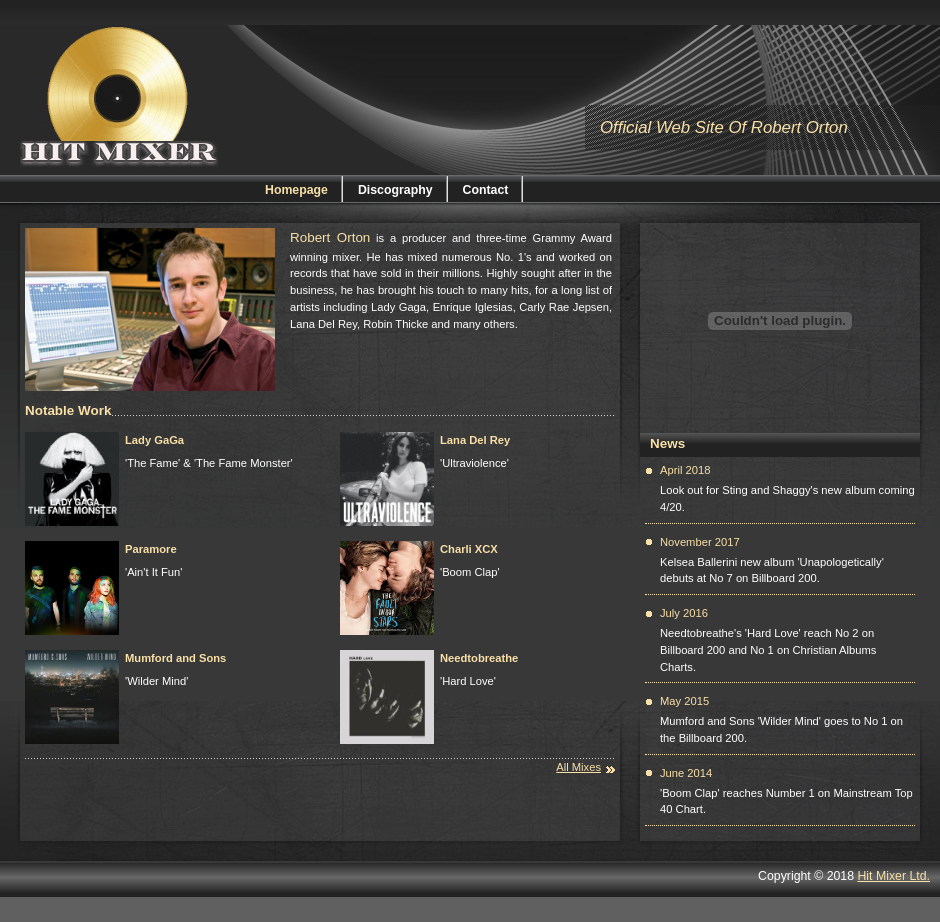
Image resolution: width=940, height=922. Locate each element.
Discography (395, 190)
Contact (486, 190)
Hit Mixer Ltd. (893, 876)
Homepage (296, 190)
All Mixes (578, 767)
